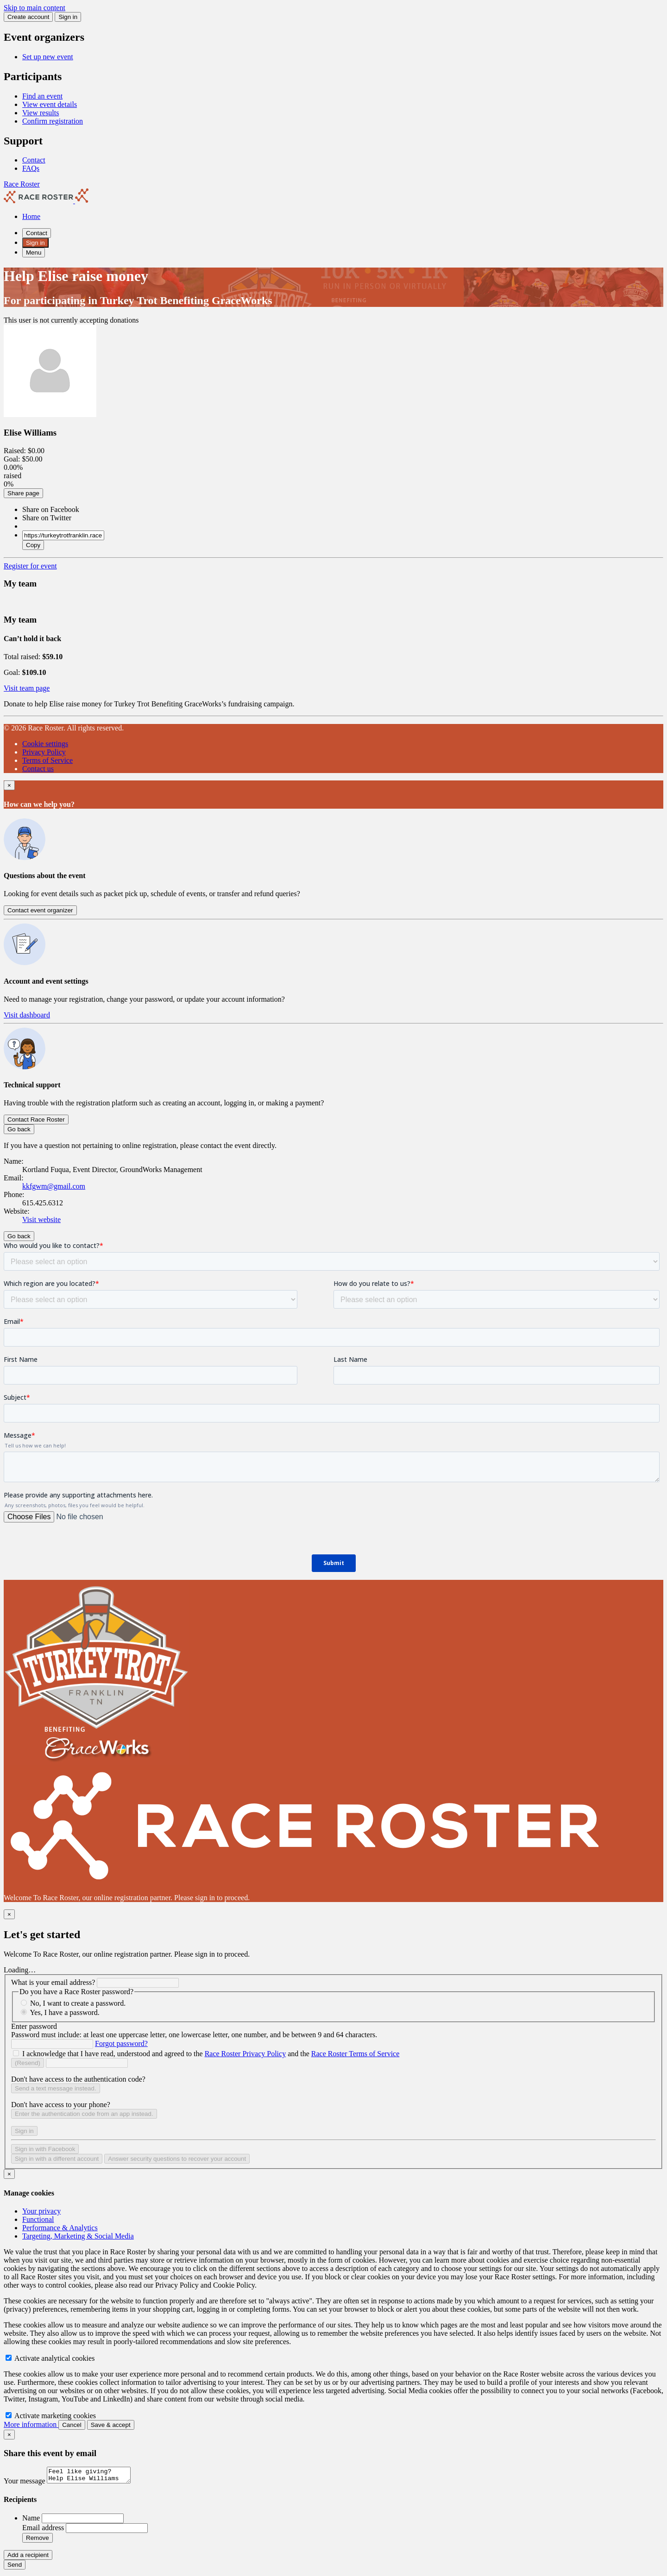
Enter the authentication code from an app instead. (84, 2113)
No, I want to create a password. (78, 2003)
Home (31, 216)
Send (14, 2567)
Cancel (72, 2424)
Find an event (42, 96)
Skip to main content (34, 8)
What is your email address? (53, 1982)
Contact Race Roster (36, 1119)
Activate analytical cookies (50, 2358)
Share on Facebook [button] (50, 509)
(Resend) (27, 2062)
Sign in (67, 16)
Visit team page (27, 688)
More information (31, 2424)
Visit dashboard (27, 1015)
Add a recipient (28, 2557)
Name (32, 2521)
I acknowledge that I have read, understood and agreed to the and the (210, 2054)
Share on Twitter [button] (46, 518)
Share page (23, 493)
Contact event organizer (40, 910)
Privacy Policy (44, 752)
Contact (33, 160)
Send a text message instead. (55, 2088)
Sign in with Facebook (45, 2149)
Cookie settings (45, 744)
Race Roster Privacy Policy (245, 2054)
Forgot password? (121, 2043)
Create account (28, 16)
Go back (19, 1129)
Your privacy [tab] (41, 2211)
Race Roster (22, 184)
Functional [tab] (38, 2219)
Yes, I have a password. (64, 2012)
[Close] (9, 785)
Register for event (30, 566)
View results (40, 113)
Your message (25, 2484)
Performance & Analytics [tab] (60, 2228)
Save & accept (111, 2424)
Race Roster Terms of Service (355, 2054)
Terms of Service (47, 760)
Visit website (41, 1219)
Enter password (34, 2026)
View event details (49, 104)
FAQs (30, 168)
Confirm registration (52, 121)
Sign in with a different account (57, 2158)
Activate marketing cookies (51, 2416)
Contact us (38, 769)
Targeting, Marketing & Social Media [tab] (78, 2236)
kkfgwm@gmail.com (53, 1186)
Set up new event (47, 57)
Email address (44, 2530)
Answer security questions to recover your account (177, 2158)
